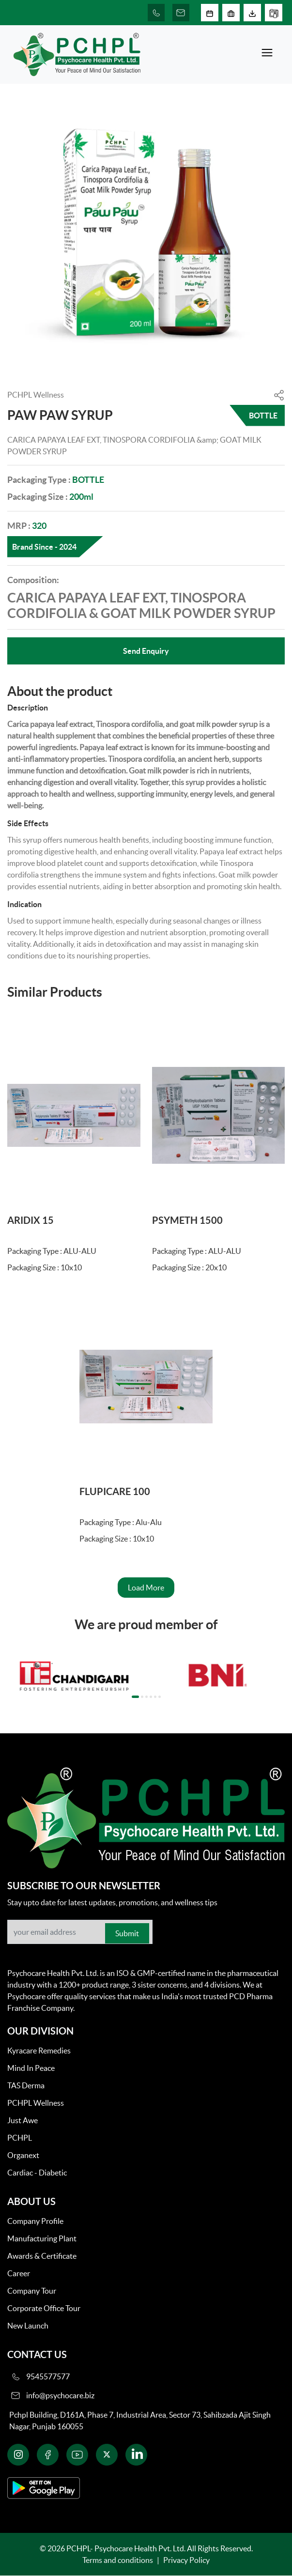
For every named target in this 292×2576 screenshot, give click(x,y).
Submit (127, 1933)
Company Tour (31, 2290)
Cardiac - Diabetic (37, 2172)
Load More (146, 1587)
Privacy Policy (186, 2560)
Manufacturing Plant (42, 2238)
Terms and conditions (117, 2560)
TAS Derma (26, 2085)
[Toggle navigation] (266, 54)
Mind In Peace (31, 2068)
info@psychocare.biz (60, 2395)
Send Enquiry (146, 651)
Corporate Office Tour (43, 2308)
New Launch (27, 2325)
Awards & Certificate (42, 2256)
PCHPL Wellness (35, 2102)
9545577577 (48, 2376)
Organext (23, 2155)
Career (18, 2273)
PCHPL (19, 2137)
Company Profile (35, 2221)
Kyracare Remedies (39, 2050)
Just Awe (22, 2120)
